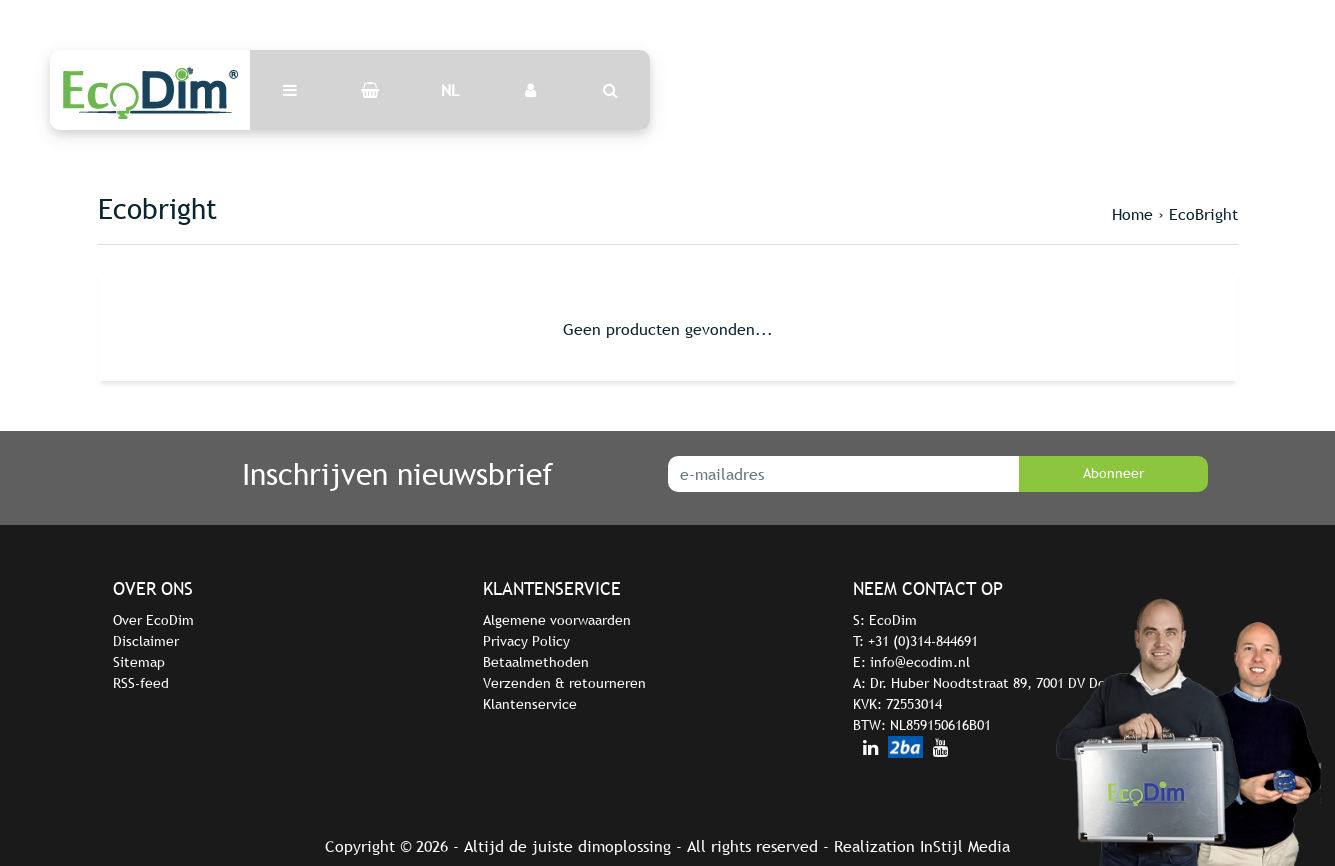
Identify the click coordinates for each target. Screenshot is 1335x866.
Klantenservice (530, 704)
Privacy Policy (526, 641)
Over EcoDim (153, 620)
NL (450, 90)
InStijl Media (965, 846)
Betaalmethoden (536, 662)
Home (1132, 214)
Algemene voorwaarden (557, 620)
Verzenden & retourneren (564, 683)
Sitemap (139, 662)
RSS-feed (141, 683)
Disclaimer (146, 641)
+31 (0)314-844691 (923, 641)
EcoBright (1203, 214)
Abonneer (1113, 473)
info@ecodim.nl (920, 662)
